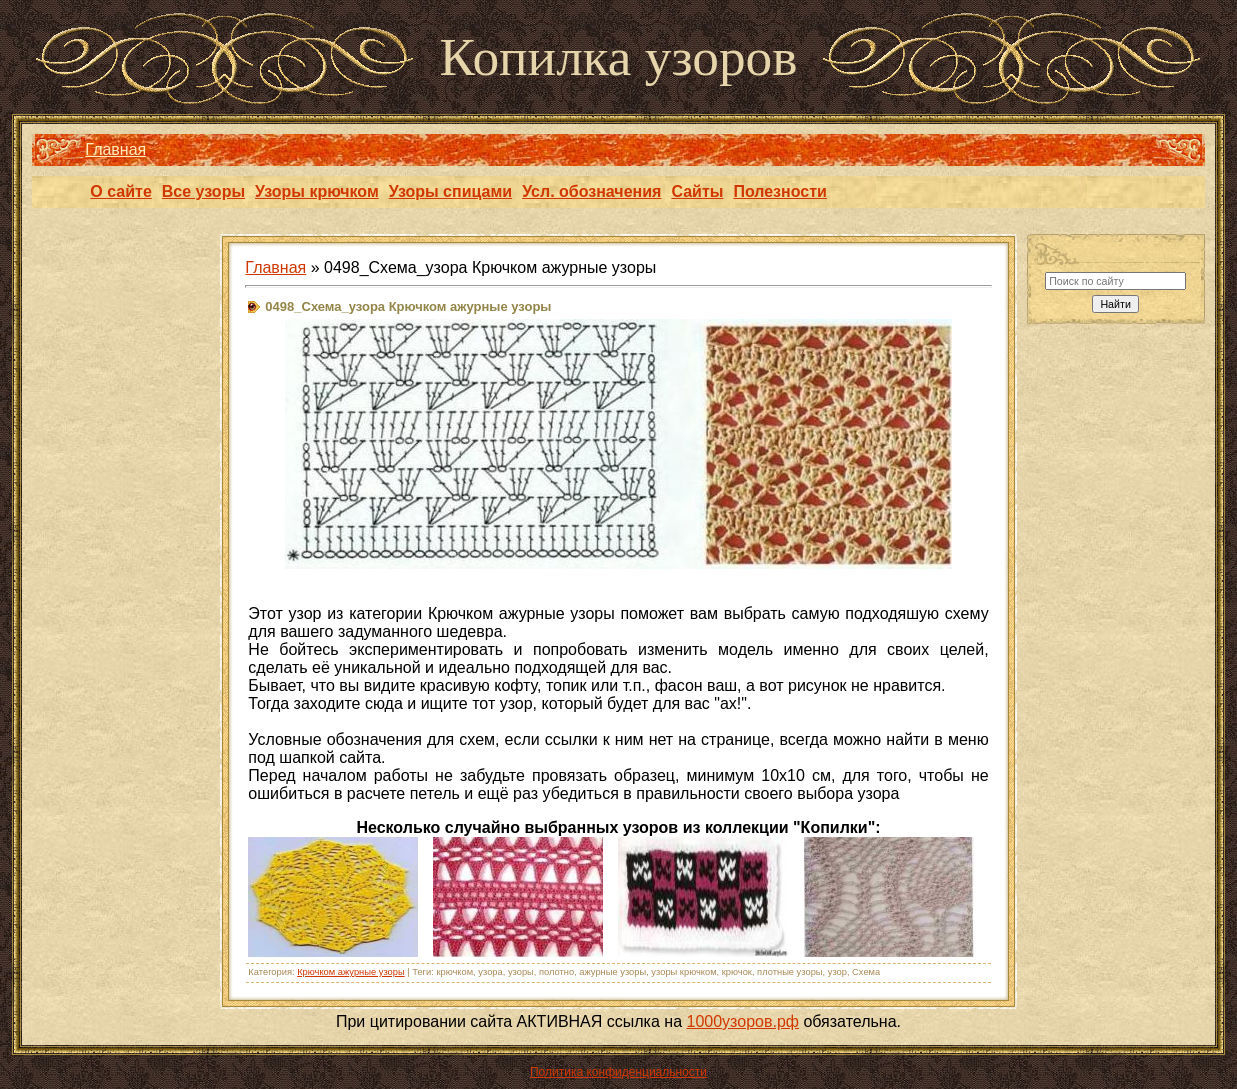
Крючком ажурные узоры (350, 972)
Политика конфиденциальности (618, 1072)
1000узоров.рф (743, 1021)
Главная (115, 149)
